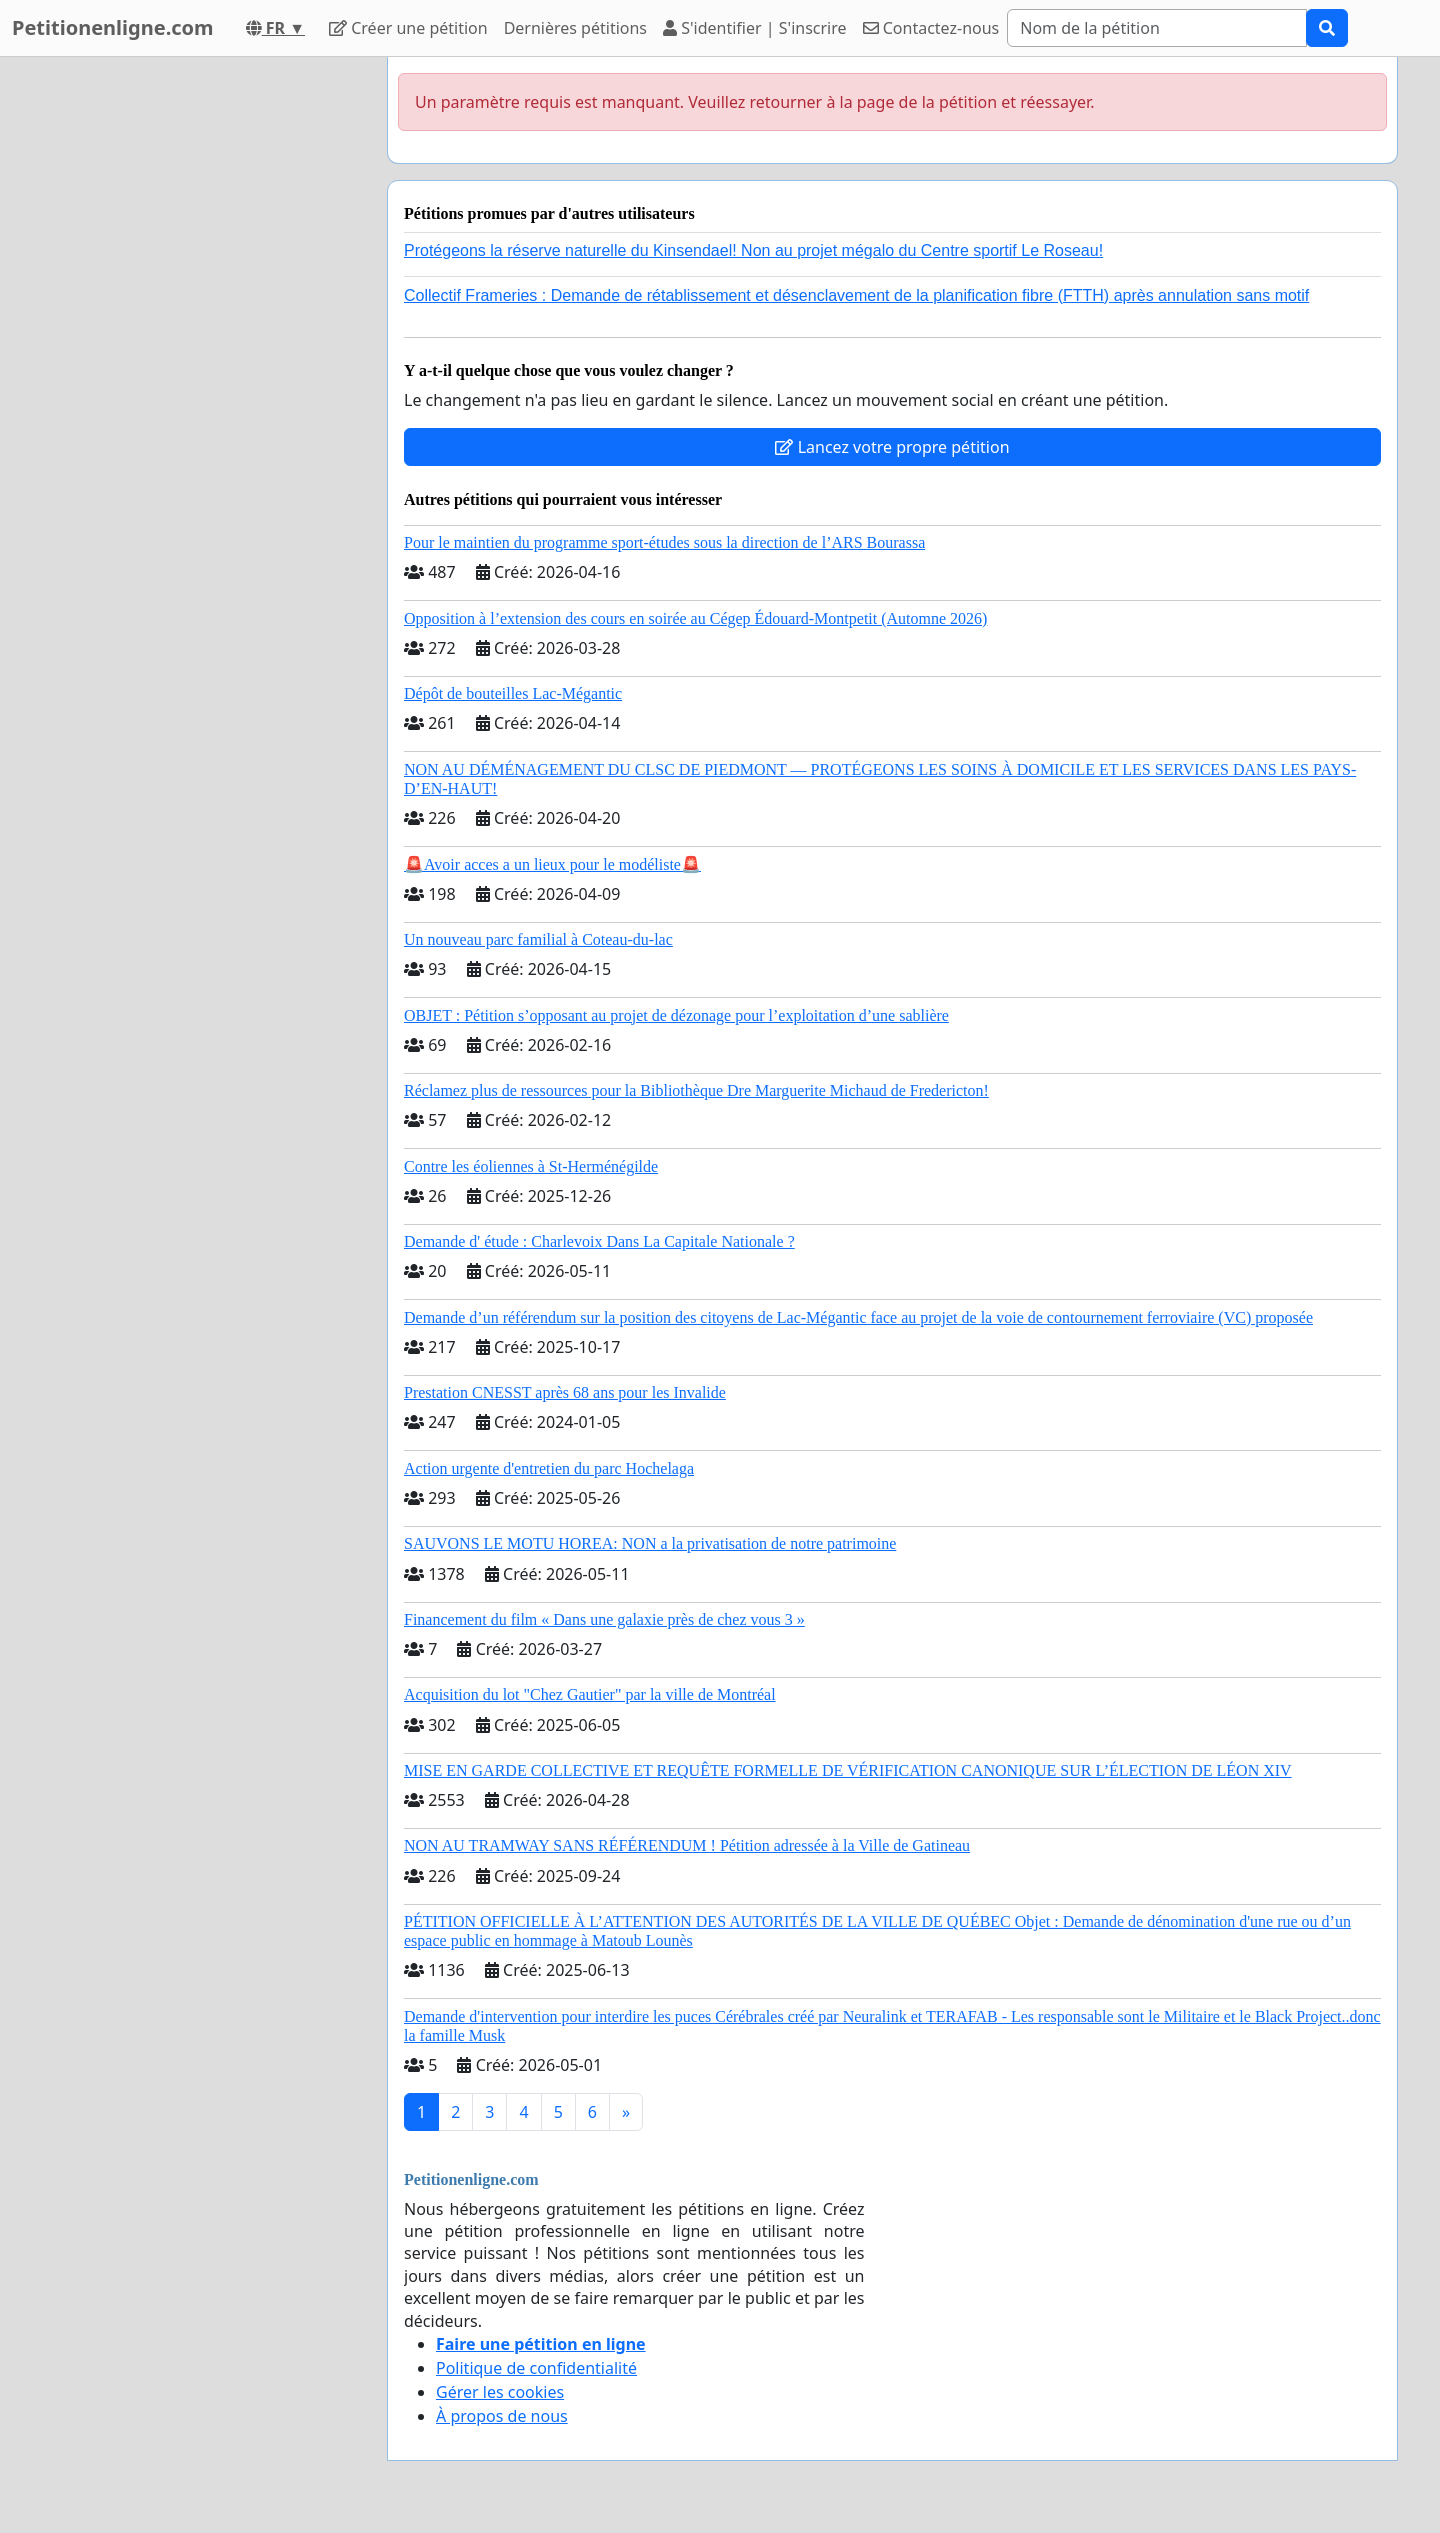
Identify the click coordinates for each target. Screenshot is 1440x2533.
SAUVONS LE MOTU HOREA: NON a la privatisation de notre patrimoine (650, 1543)
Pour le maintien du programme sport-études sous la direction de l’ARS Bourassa (664, 542)
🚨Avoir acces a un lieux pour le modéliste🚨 (552, 864)
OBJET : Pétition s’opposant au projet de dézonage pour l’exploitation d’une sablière (676, 1015)
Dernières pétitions (575, 28)
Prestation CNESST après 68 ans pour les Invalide (565, 1392)
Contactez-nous (931, 28)
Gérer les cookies (500, 2392)
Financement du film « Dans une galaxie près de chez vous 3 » (604, 1619)
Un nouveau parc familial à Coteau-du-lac (538, 939)
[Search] (1157, 28)
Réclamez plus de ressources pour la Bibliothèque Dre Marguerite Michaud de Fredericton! (696, 1090)
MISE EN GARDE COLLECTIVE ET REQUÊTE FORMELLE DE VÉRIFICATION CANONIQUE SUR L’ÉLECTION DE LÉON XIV (848, 1770)
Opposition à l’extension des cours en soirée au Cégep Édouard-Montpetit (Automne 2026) (695, 618)
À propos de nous (502, 2416)
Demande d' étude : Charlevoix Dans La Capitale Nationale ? (599, 1241)
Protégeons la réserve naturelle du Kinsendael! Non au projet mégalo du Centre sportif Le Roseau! (753, 250)
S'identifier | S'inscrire (755, 28)
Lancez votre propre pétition (892, 447)
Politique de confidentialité (536, 2368)
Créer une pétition (408, 28)
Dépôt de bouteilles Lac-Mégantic (513, 693)
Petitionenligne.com (113, 27)
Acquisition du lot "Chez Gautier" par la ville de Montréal (590, 1694)
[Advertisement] (192, 357)
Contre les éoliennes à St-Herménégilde (531, 1166)
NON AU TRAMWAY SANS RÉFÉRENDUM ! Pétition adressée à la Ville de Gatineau (687, 1845)
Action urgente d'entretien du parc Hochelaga (549, 1468)
